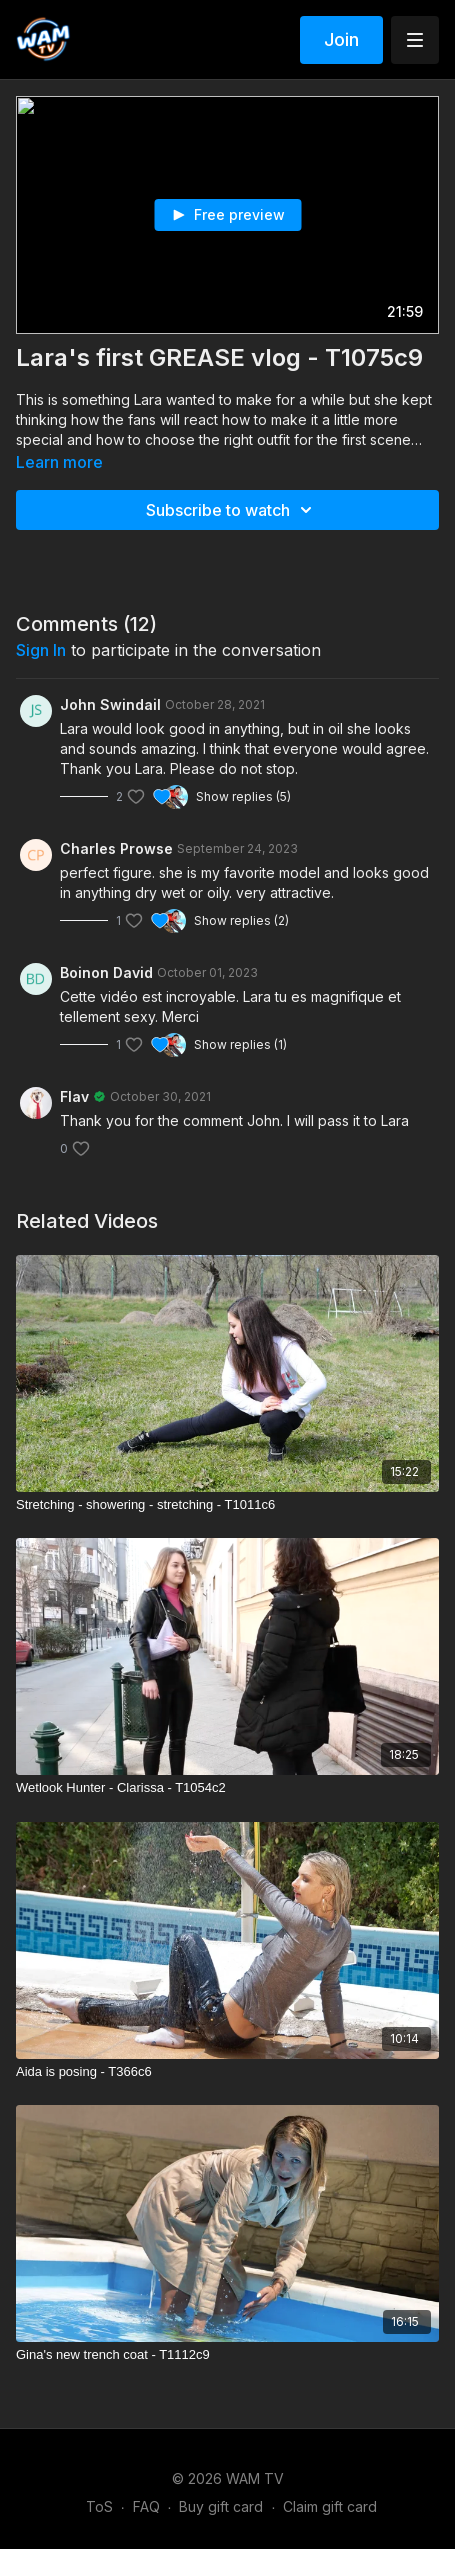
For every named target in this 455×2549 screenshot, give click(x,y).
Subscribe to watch (232, 510)
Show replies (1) (240, 1044)
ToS (99, 2506)
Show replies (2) (241, 920)
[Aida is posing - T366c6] (227, 2072)
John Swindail (110, 704)
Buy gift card (221, 2506)
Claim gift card (330, 2506)
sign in (41, 650)
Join (341, 39)
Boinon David (106, 972)
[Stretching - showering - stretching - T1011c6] (227, 1505)
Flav (74, 1096)
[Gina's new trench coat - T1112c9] (227, 2355)
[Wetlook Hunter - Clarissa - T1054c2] (227, 1788)
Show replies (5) (243, 796)
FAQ (146, 2506)
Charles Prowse (116, 848)
